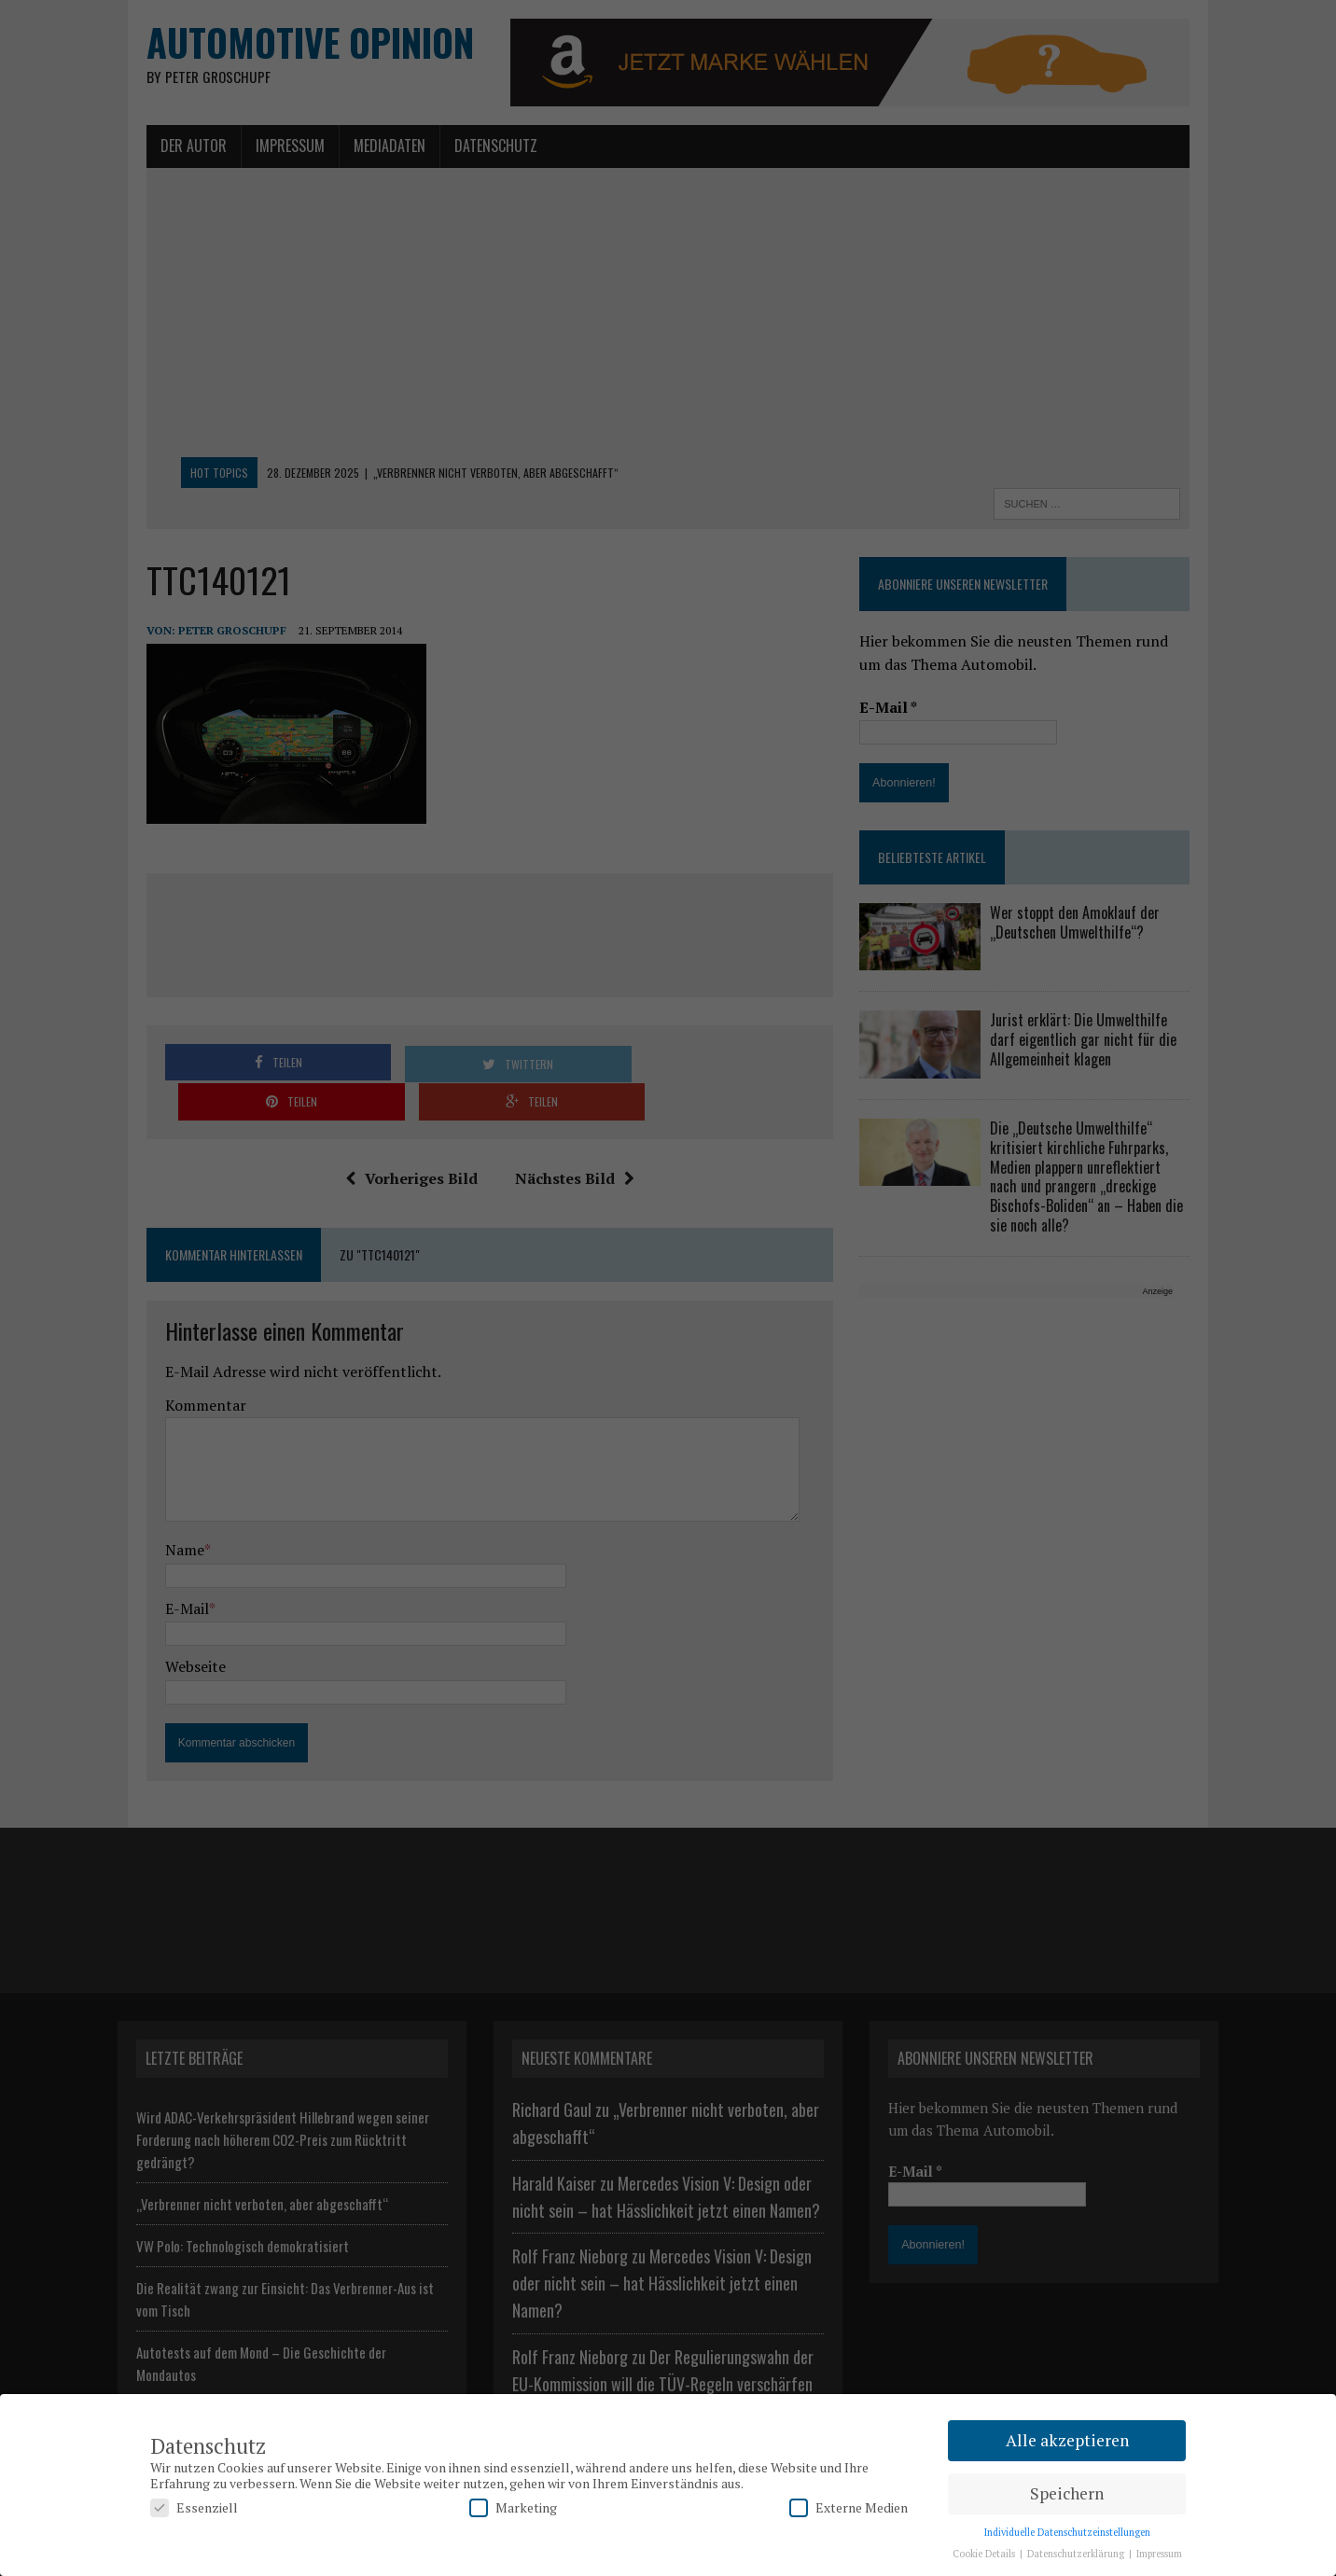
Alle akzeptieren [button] (1067, 2440)
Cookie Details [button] (985, 2553)
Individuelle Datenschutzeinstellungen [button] (1067, 2532)
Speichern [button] (1067, 2493)
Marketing (513, 2507)
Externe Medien (848, 2507)
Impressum (1159, 2553)
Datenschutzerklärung (1077, 2553)
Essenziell (194, 2507)
